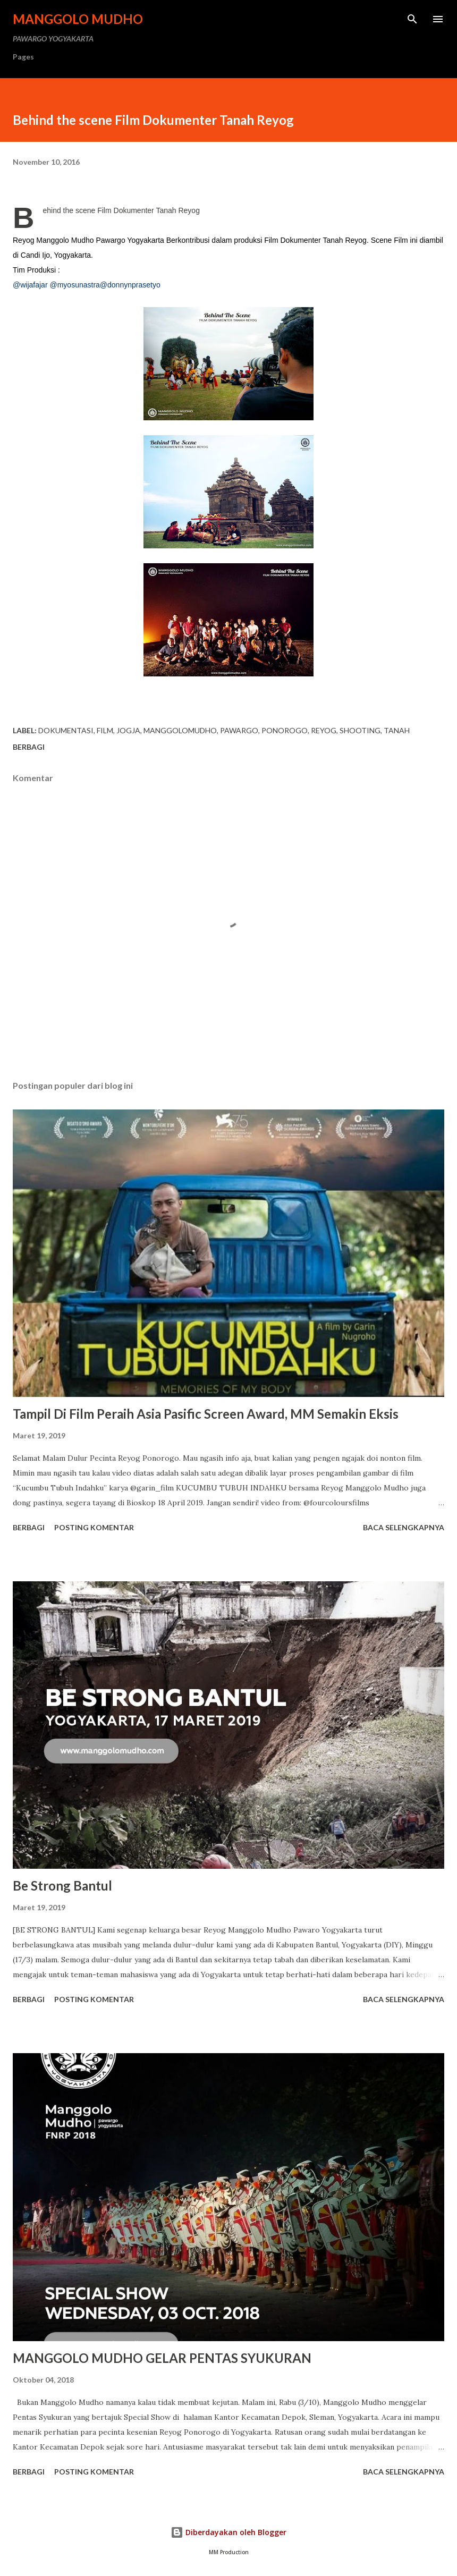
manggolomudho (180, 730)
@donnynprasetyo (130, 285)
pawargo (239, 730)
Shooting (360, 730)
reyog (323, 730)
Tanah (397, 730)
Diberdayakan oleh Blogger (228, 2532)
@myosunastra (74, 285)
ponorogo (284, 730)
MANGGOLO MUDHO (78, 19)
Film (105, 730)
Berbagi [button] (29, 746)
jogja (128, 730)
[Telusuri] (412, 19)
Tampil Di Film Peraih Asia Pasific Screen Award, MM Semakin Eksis (206, 1413)
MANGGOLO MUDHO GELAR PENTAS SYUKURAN (162, 2358)
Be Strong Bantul (62, 1885)
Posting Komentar (94, 1527)
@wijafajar (30, 285)
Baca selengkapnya (403, 1527)
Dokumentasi (66, 730)
